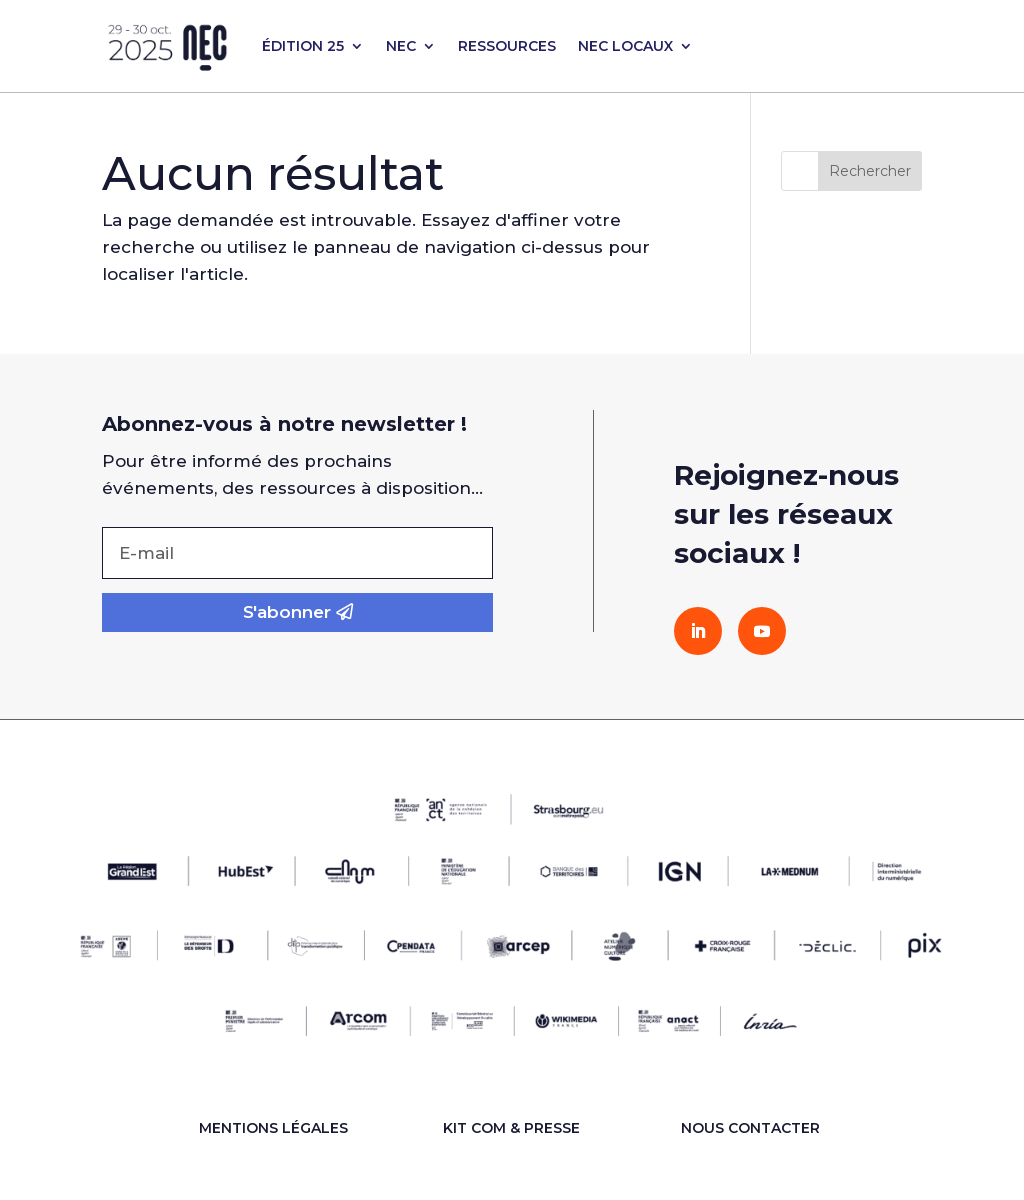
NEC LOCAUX (625, 46)
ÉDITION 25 (303, 46)
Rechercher (870, 171)
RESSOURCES (507, 46)
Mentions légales (273, 1128)
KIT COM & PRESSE (511, 1128)
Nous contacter (750, 1128)
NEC (401, 46)
